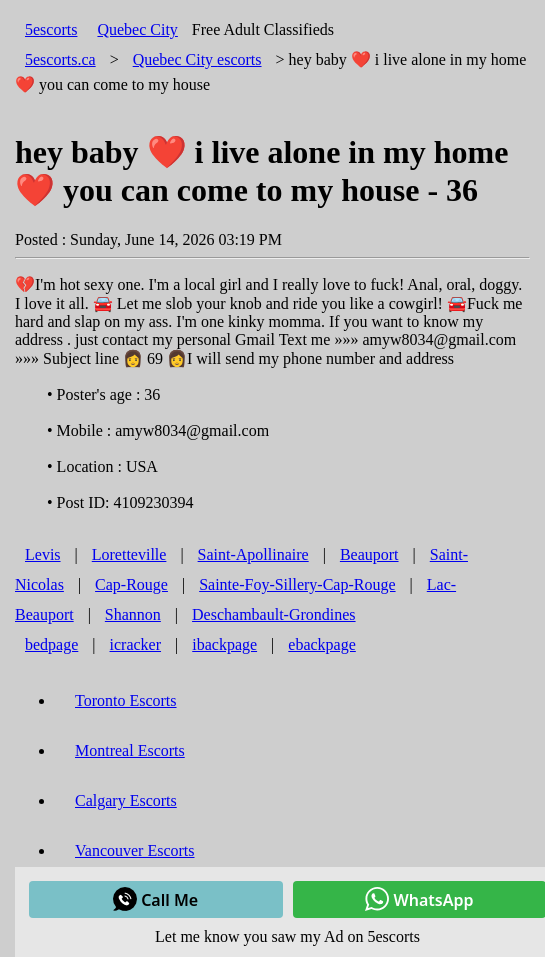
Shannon (133, 614)
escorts (197, 59)
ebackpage (322, 644)
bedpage (51, 644)
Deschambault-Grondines (274, 614)
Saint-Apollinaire (253, 554)
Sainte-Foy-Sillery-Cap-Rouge (297, 584)
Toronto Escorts (126, 700)
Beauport (369, 554)
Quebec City (137, 29)
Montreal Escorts (130, 750)
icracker (136, 644)
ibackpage (224, 644)
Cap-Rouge (131, 584)
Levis (43, 554)
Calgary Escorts (126, 800)
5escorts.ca (60, 59)
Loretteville (129, 554)
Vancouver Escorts (135, 850)
